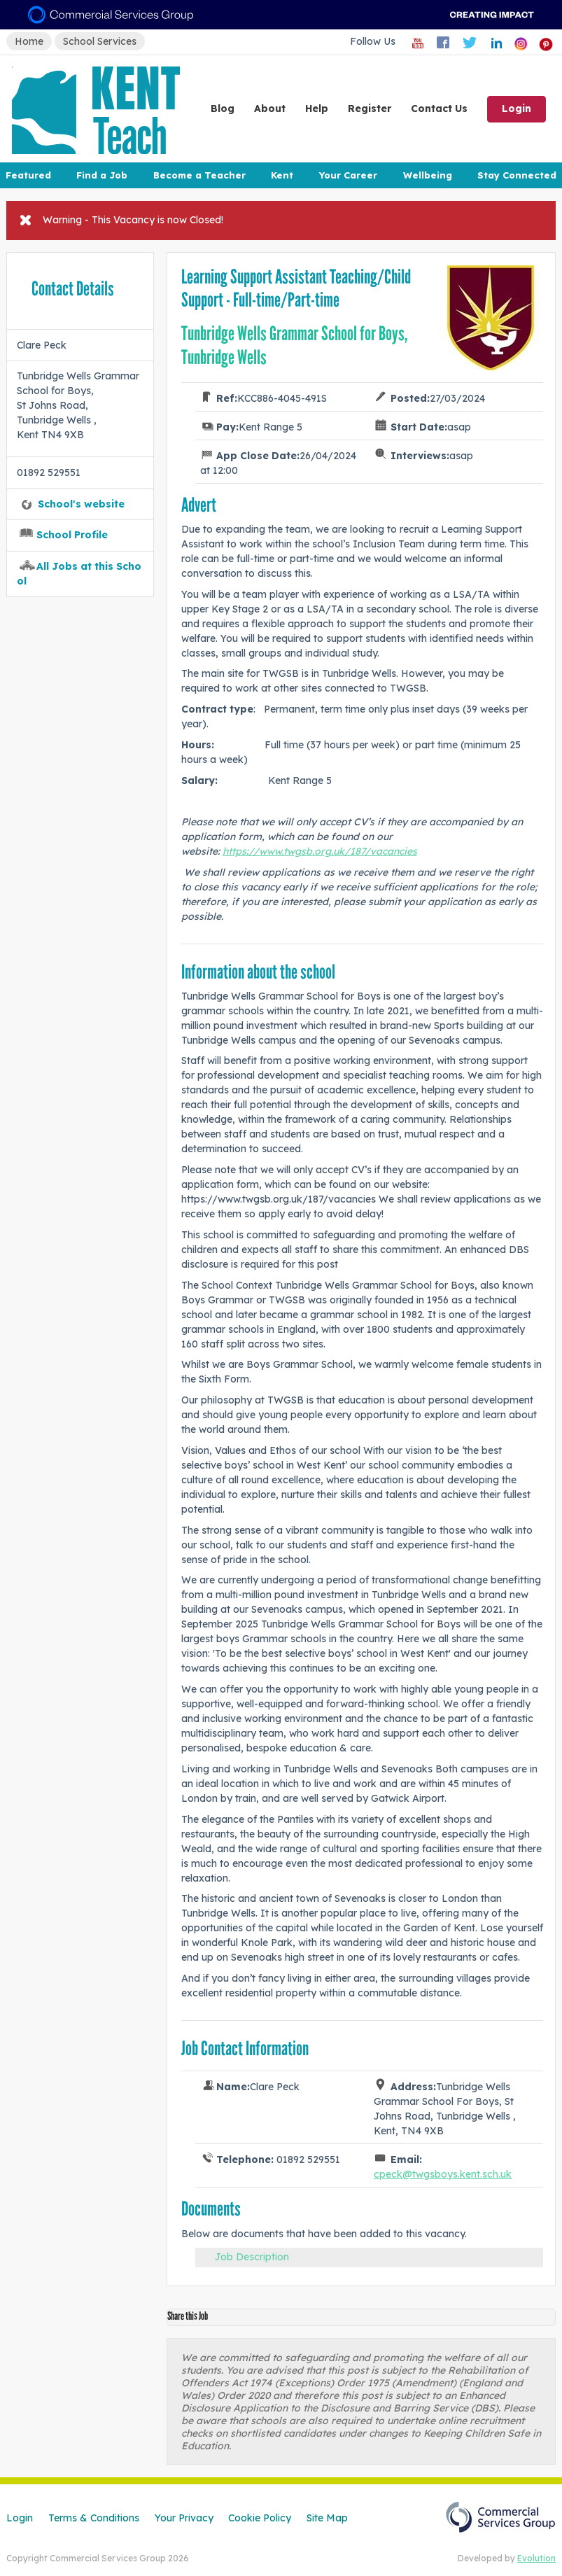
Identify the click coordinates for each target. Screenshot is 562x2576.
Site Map (327, 2518)
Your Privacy (184, 2518)
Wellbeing (427, 175)
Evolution (536, 2558)
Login (516, 108)
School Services (99, 41)
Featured (28, 175)
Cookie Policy (259, 2518)
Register (369, 108)
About (270, 108)
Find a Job (101, 175)
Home (29, 41)
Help (316, 108)
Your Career (347, 175)
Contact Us (439, 108)
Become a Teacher (199, 175)
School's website (81, 504)
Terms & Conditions (93, 2518)
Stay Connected (516, 175)
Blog (222, 108)
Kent (282, 175)
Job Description (252, 2256)
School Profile (72, 534)
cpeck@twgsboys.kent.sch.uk (443, 2174)
